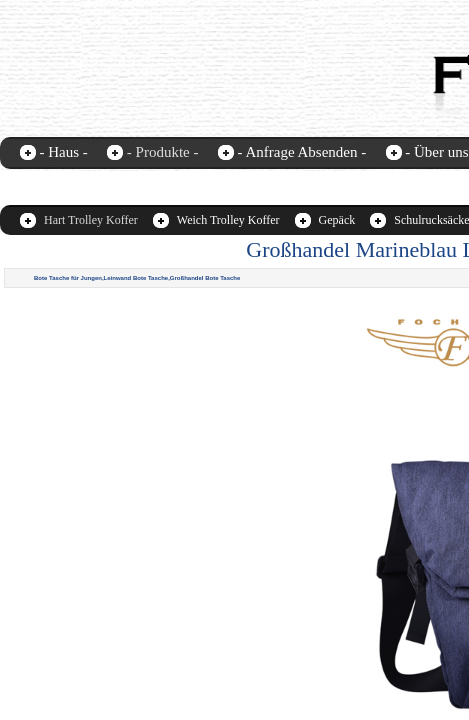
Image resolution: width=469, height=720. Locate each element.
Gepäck (337, 220)
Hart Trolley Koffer (91, 220)
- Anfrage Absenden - (301, 152)
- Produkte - (163, 152)
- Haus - (64, 152)
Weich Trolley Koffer (228, 220)
